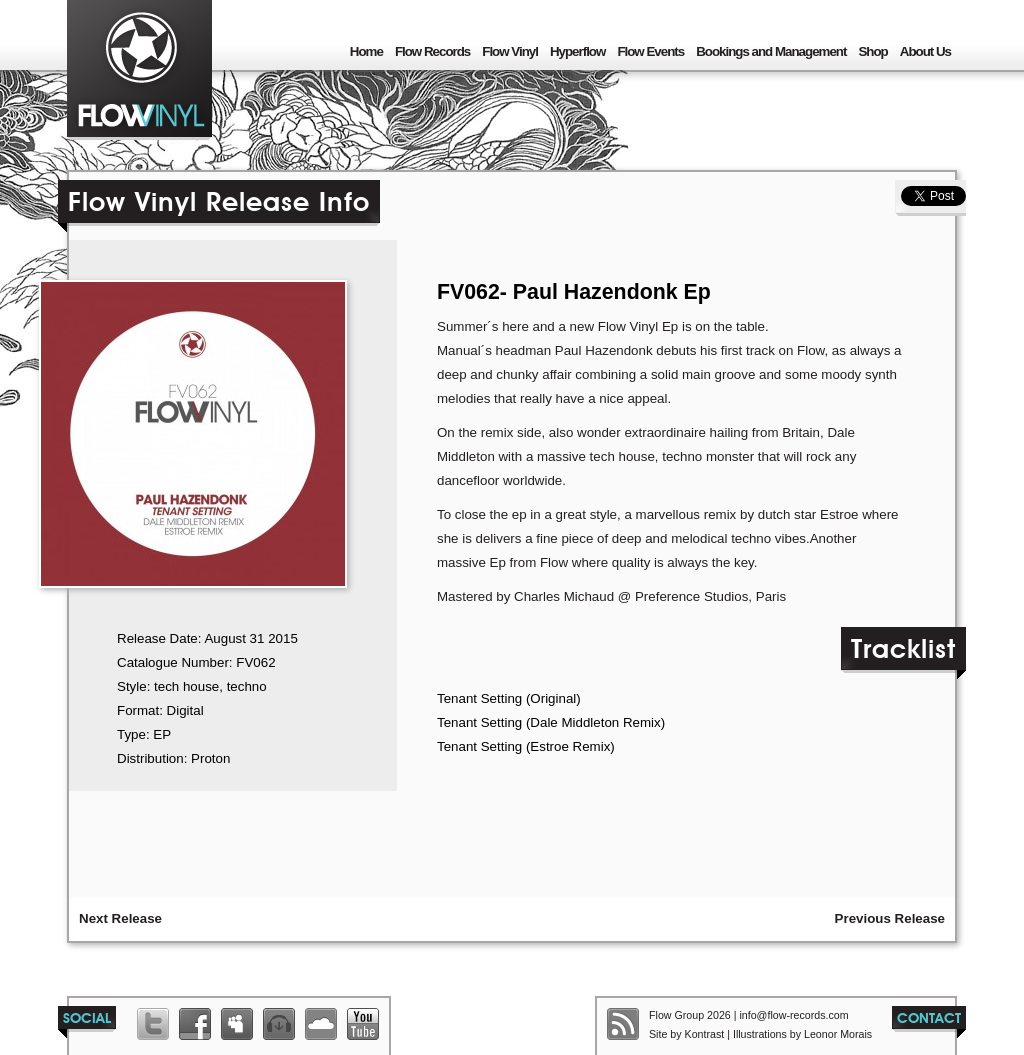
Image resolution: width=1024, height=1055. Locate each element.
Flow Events (650, 51)
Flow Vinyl (510, 51)
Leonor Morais (838, 1034)
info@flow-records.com (793, 1015)
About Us (925, 51)
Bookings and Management (771, 51)
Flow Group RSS (623, 1024)
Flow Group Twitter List (153, 1024)
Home (366, 51)
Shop (872, 51)
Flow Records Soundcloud (321, 1024)
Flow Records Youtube (363, 1024)
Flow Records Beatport (279, 1024)
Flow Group (139, 70)
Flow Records (432, 51)
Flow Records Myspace (237, 1024)
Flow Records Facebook (195, 1024)
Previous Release (890, 918)
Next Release (120, 918)
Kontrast (705, 1034)
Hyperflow (577, 51)
